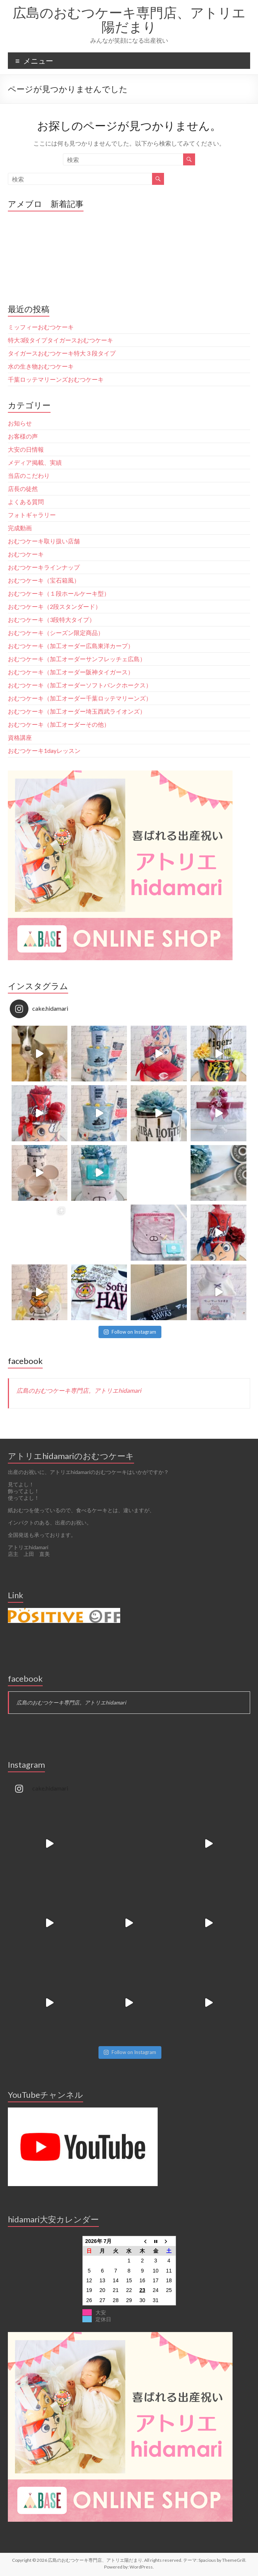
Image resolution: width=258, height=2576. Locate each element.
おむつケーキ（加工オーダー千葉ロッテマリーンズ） (80, 698)
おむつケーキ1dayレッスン (44, 750)
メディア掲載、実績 (35, 462)
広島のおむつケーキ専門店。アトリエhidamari (78, 1390)
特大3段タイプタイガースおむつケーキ (63, 340)
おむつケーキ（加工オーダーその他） (59, 724)
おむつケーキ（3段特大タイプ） (51, 619)
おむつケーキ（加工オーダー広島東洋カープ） (71, 645)
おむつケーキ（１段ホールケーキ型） (59, 593)
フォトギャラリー (32, 514)
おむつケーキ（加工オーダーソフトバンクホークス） (80, 685)
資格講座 (20, 737)
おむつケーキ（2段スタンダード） (54, 606)
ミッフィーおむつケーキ (41, 326)
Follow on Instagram (130, 1332)
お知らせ (20, 423)
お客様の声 (23, 436)
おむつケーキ (26, 554)
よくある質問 (26, 501)
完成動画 (20, 527)
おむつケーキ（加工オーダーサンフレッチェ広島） (77, 658)
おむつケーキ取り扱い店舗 (44, 540)
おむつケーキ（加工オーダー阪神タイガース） (71, 671)
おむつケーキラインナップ (44, 567)
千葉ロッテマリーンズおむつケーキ (56, 379)
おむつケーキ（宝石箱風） (44, 580)
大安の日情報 (26, 449)
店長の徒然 (23, 488)
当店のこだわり (29, 475)
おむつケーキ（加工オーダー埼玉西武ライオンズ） (77, 711)
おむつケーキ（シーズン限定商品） (56, 632)
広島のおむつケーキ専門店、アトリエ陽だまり (129, 19)
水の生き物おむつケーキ (41, 366)
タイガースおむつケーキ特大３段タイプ (62, 353)
